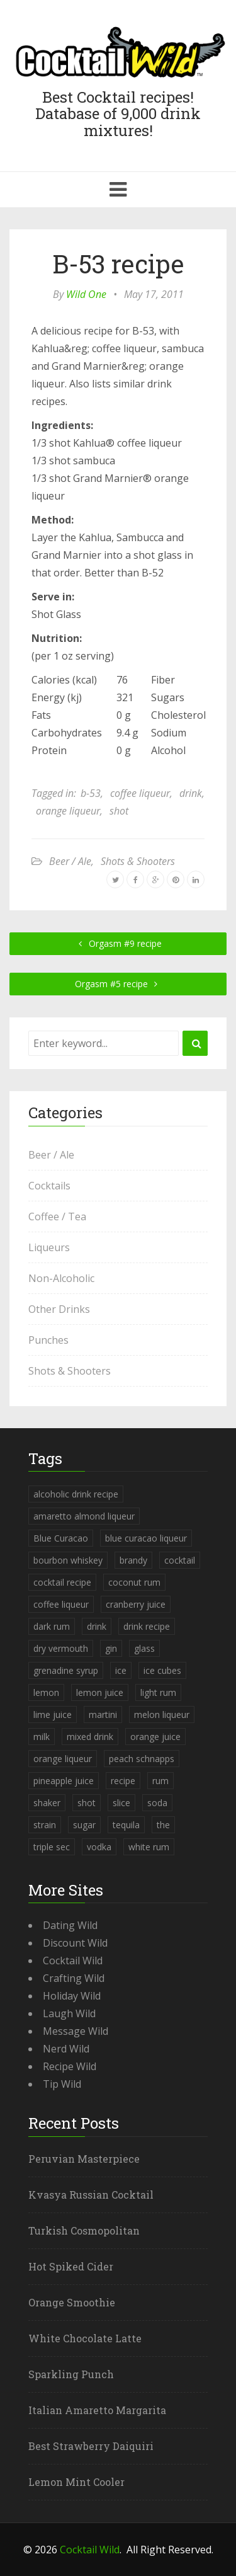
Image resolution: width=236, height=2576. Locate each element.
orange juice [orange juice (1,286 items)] (155, 1737)
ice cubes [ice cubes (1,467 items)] (162, 1670)
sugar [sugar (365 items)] (84, 1825)
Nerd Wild (66, 2049)
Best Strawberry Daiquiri (91, 2446)
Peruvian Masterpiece (84, 2158)
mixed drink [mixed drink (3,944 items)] (90, 1737)
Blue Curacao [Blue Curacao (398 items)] (60, 1538)
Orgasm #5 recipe (118, 984)
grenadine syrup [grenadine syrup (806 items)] (65, 1670)
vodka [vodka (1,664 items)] (99, 1847)
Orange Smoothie (71, 2302)
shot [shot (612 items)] (86, 1803)
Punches (48, 1340)
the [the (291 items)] (163, 1825)
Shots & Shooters (138, 861)
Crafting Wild (73, 1978)
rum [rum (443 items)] (160, 1781)
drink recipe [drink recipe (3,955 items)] (146, 1626)
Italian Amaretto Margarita (97, 2410)
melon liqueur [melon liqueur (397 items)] (161, 1714)
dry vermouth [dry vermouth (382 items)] (60, 1648)
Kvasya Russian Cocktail (91, 2194)
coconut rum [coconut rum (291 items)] (134, 1582)
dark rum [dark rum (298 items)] (51, 1626)
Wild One (86, 294)
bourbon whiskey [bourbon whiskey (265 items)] (68, 1560)
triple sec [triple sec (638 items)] (51, 1847)
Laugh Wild (69, 2013)
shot (119, 811)
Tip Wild (62, 2084)
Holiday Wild (72, 1996)
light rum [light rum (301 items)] (158, 1692)
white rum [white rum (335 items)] (148, 1847)
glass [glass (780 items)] (144, 1648)
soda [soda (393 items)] (157, 1803)
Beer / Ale (70, 861)
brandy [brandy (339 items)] (133, 1560)
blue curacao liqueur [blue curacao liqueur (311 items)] (146, 1538)
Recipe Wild (69, 2066)
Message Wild (75, 2031)
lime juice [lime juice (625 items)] (52, 1714)
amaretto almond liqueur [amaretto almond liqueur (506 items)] (84, 1516)
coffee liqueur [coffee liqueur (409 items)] (61, 1604)
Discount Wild (75, 1943)
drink (190, 793)
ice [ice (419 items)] (120, 1670)
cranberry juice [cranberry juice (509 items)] (136, 1604)
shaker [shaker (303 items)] (46, 1803)
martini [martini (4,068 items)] (103, 1714)
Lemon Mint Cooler (76, 2481)
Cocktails (49, 1186)
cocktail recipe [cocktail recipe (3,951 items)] (62, 1582)
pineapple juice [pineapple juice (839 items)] (63, 1781)
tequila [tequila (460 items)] (126, 1825)
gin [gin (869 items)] (111, 1648)
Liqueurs (49, 1247)
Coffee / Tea (57, 1216)
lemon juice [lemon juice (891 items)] (99, 1692)
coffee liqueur (140, 793)
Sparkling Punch (71, 2374)
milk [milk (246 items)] (41, 1737)
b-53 (91, 793)
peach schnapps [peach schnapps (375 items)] (141, 1759)
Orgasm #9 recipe (118, 943)
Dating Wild (70, 1925)
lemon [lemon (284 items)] (46, 1692)
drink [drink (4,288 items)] (96, 1626)
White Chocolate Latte (85, 2338)
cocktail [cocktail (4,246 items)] (179, 1560)
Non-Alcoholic (61, 1278)
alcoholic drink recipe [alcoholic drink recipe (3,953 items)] (75, 1494)
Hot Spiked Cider (70, 2266)
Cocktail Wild (73, 1960)
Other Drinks (59, 1309)
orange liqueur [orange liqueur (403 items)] (62, 1759)
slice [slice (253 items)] (121, 1803)
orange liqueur (68, 811)
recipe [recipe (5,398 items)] (123, 1781)
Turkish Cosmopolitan (84, 2230)
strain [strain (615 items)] (44, 1825)
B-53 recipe (118, 263)
